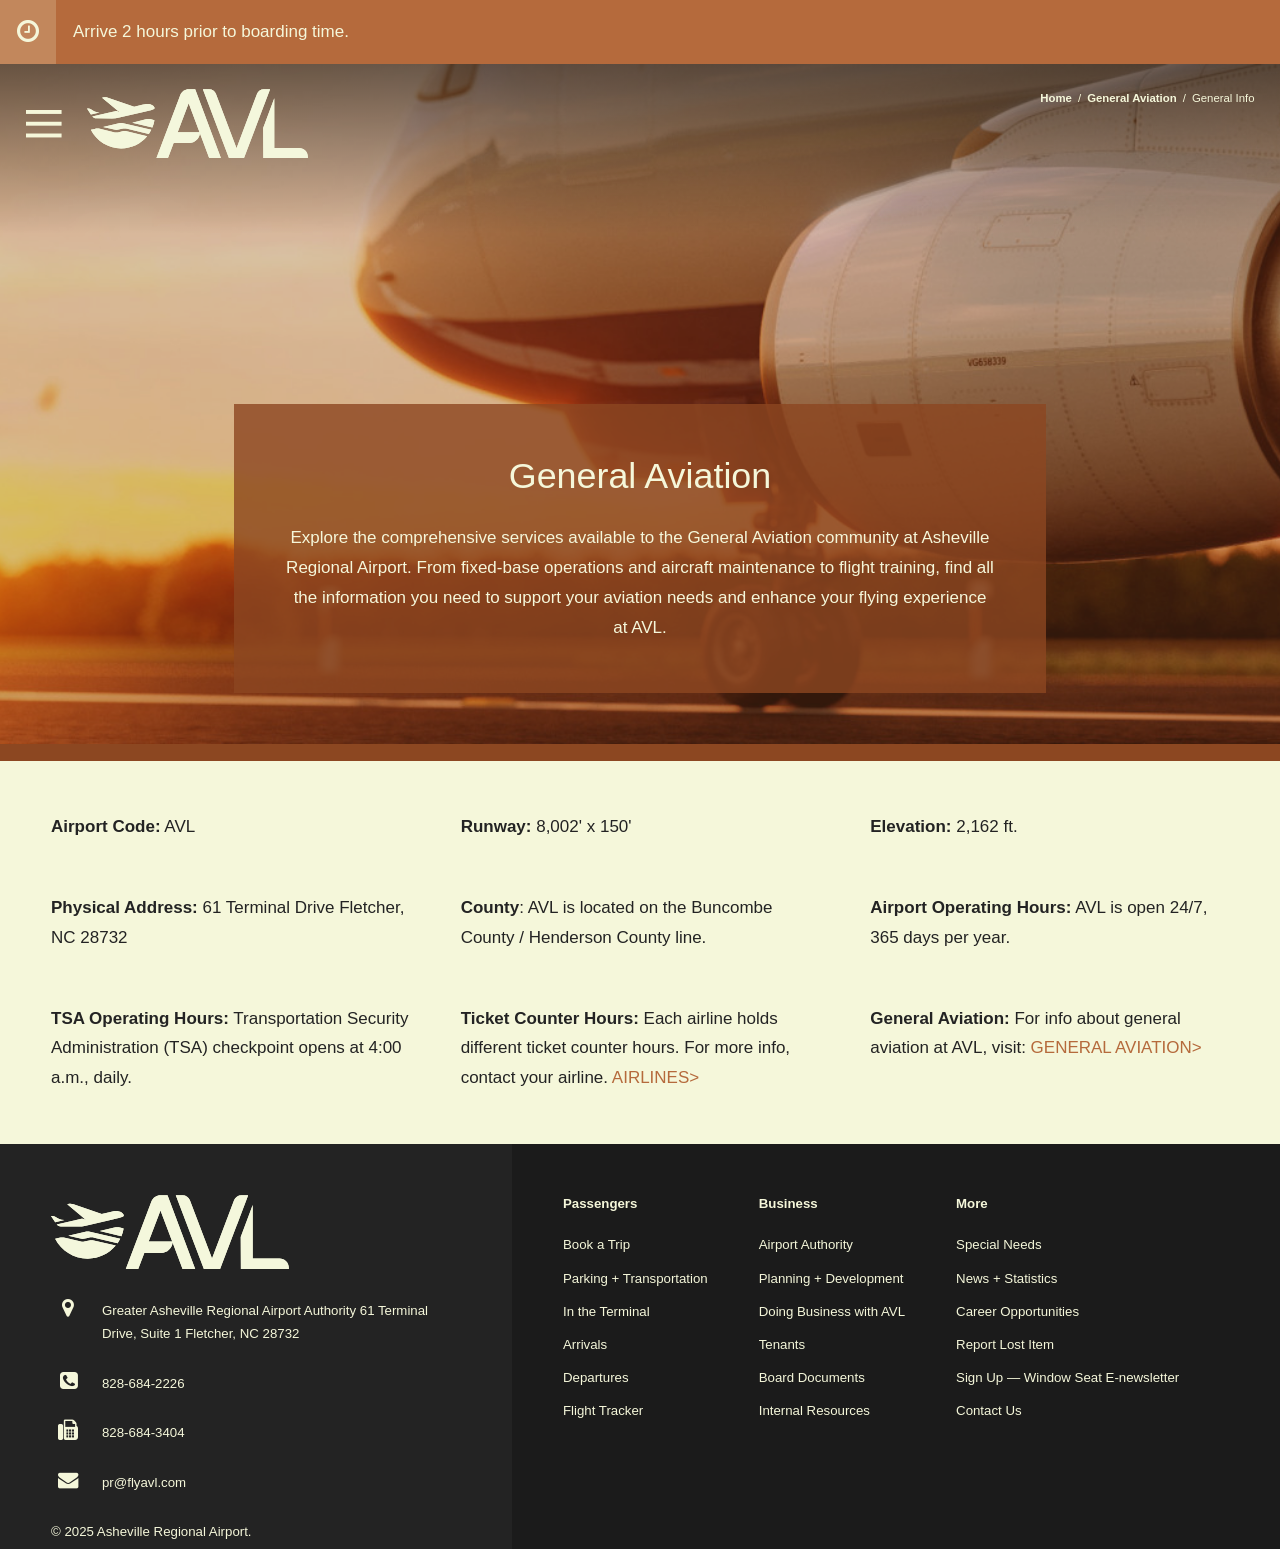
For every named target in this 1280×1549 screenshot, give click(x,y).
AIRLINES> (655, 1077)
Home (1056, 98)
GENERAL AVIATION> (1116, 1047)
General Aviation (1132, 98)
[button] (44, 132)
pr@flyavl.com (144, 1482)
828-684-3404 (143, 1432)
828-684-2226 (143, 1383)
